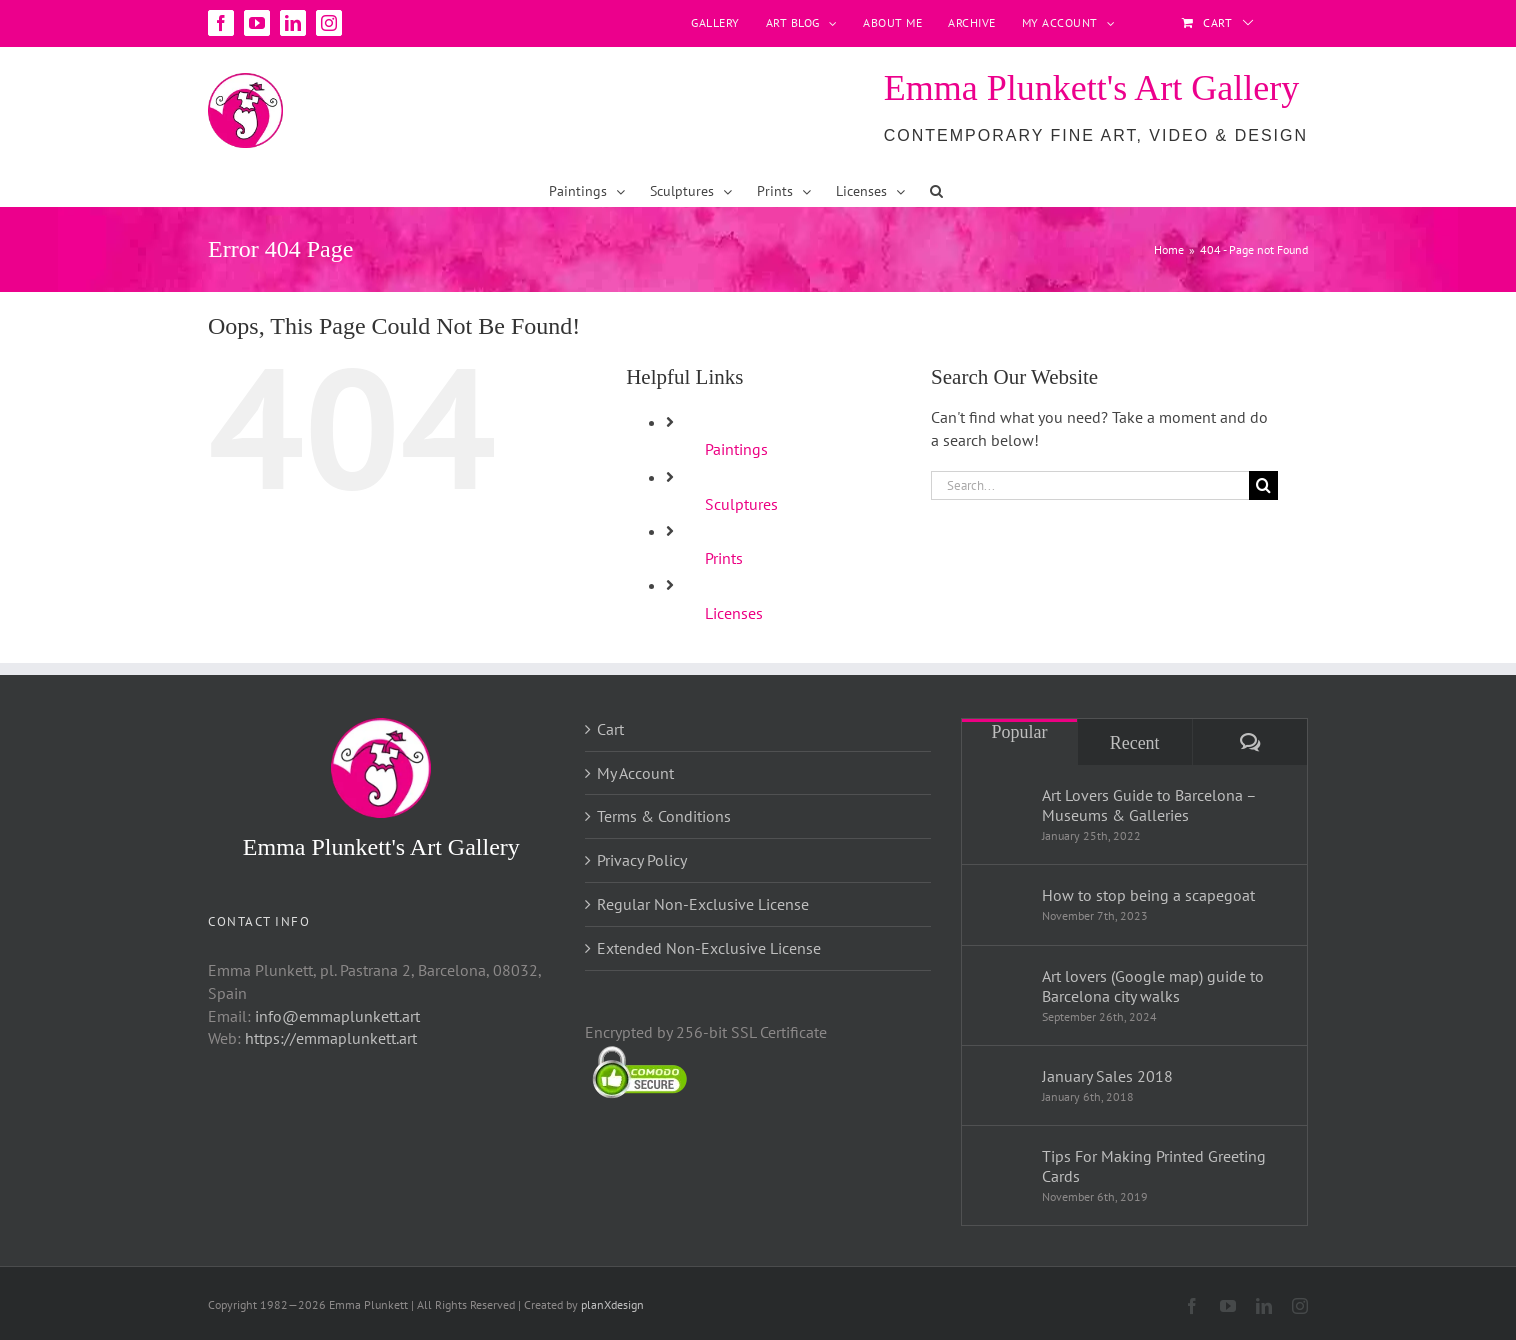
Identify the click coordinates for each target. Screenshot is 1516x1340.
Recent (1135, 743)
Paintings (736, 449)
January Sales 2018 (1107, 1076)
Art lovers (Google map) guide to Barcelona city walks (1153, 986)
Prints (724, 558)
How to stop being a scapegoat (1148, 895)
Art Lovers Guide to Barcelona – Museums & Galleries (1149, 805)
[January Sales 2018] (1003, 1079)
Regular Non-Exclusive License (703, 904)
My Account (635, 773)
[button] (936, 191)
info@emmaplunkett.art (337, 1016)
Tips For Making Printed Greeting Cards (1154, 1166)
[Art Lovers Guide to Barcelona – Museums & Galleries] (1003, 811)
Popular (1019, 732)
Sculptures (741, 504)
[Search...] (1090, 485)
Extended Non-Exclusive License (709, 948)
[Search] (1263, 485)
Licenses (734, 613)
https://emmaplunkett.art (331, 1038)
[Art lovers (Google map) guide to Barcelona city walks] (1003, 992)
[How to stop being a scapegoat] (1003, 900)
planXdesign (612, 1304)
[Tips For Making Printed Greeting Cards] (1003, 1172)
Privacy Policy (642, 860)
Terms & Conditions (664, 816)
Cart (610, 729)
